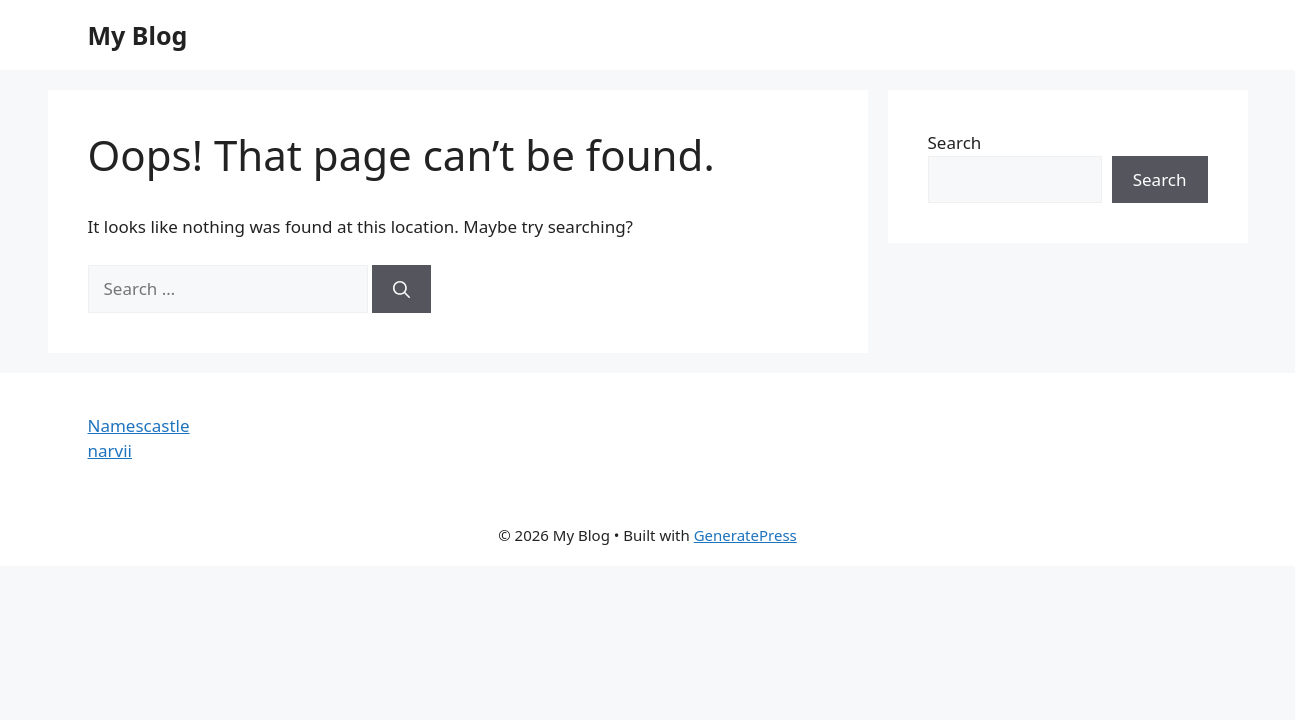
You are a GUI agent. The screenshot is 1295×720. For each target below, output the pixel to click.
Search (955, 142)
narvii (110, 450)
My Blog (138, 35)
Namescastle (139, 425)
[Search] (401, 289)
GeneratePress (745, 535)
